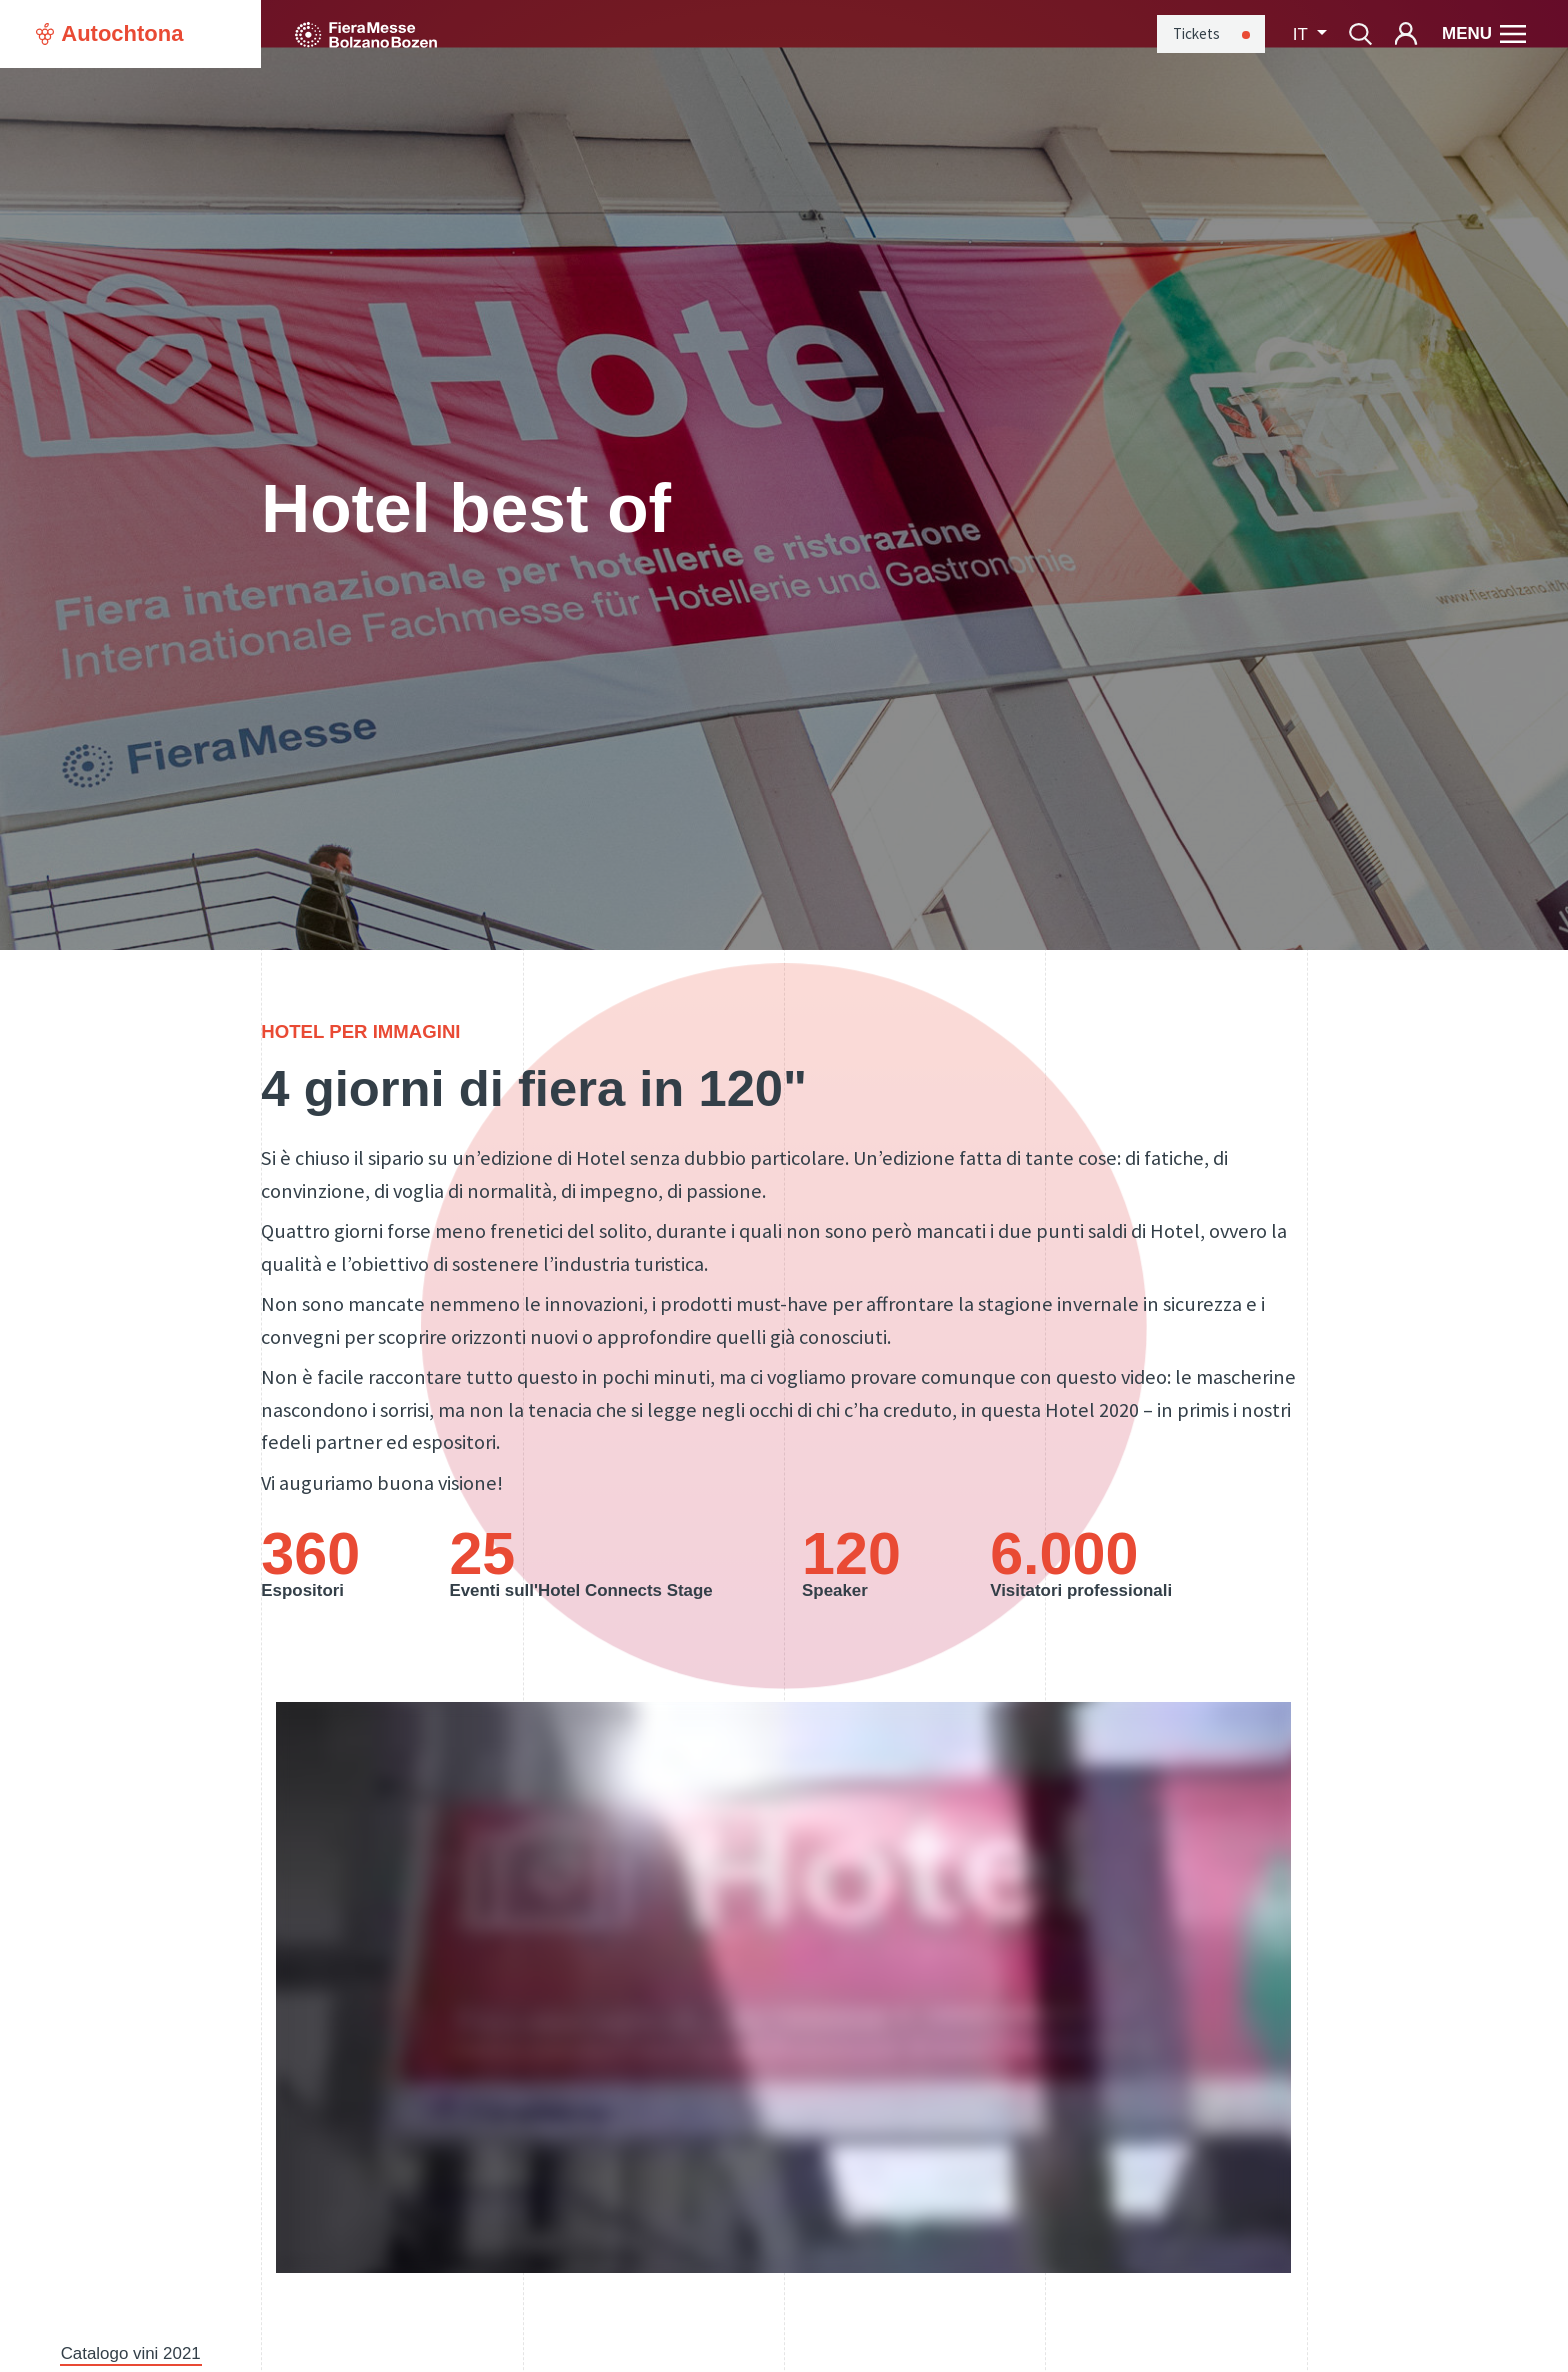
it (1302, 34)
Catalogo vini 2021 (131, 2353)
